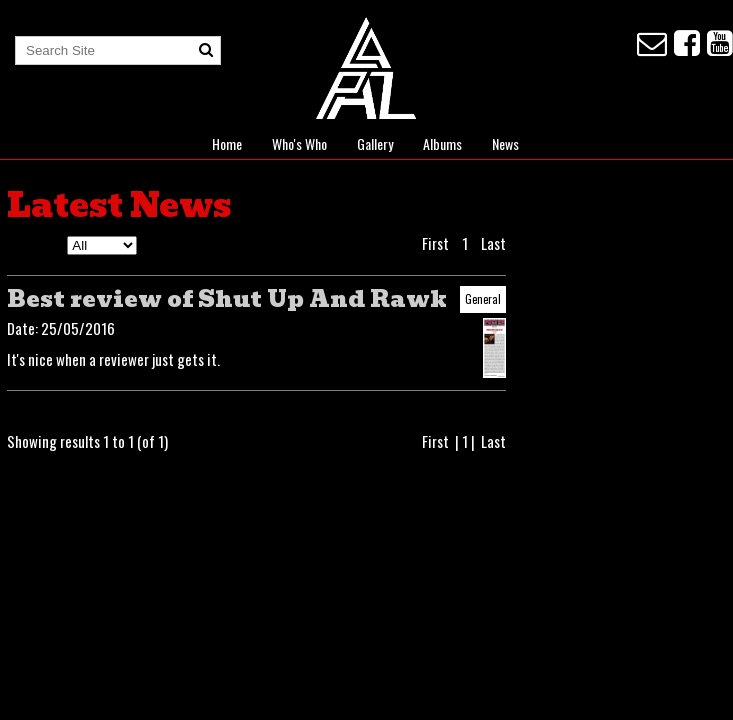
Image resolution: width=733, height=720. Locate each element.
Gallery (375, 143)
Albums (442, 143)
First (435, 243)
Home (227, 143)
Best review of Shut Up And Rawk (227, 299)
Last (493, 243)
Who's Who (299, 143)
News (505, 143)
